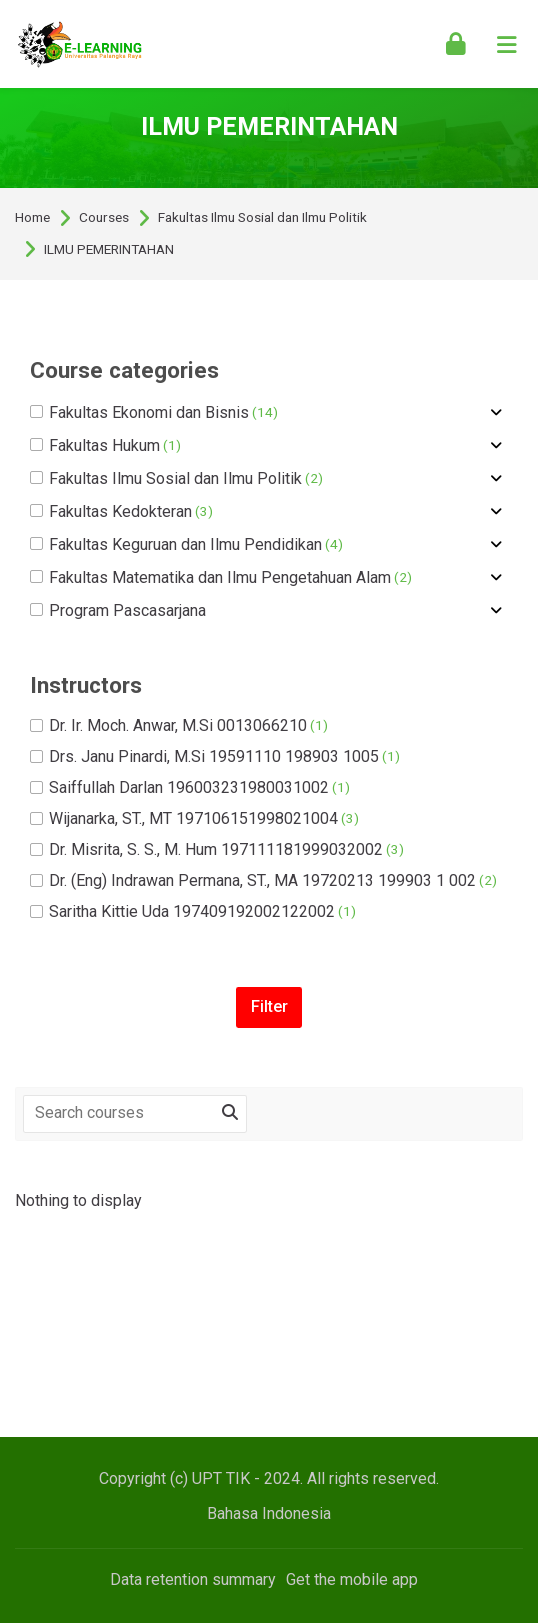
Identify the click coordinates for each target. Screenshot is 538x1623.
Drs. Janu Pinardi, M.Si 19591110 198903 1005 (215, 757)
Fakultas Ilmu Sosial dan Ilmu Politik (262, 218)
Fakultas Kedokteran (121, 512)
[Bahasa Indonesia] (269, 1513)
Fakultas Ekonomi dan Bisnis (154, 413)
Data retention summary (193, 1579)
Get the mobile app (352, 1579)
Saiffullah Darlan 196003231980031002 (190, 788)
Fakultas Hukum (105, 446)
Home (32, 218)
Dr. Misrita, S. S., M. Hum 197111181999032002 (217, 850)
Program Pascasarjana (118, 611)
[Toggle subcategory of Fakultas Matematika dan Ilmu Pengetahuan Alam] (496, 578)
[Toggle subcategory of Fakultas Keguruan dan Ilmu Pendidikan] (496, 545)
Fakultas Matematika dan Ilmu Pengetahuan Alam (221, 578)
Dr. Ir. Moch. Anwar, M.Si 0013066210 (179, 726)
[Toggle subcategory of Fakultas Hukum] (496, 446)
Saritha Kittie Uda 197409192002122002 (193, 912)
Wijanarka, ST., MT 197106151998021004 (194, 819)
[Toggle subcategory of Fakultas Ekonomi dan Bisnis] (496, 413)
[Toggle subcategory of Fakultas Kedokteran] (496, 512)
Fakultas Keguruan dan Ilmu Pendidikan (186, 545)
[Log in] (456, 44)
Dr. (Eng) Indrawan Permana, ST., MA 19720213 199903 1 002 (263, 881)
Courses (104, 218)
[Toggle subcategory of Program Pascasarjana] (496, 611)
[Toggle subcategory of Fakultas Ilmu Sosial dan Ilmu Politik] (496, 479)
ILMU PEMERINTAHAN (109, 250)
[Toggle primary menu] (507, 44)
